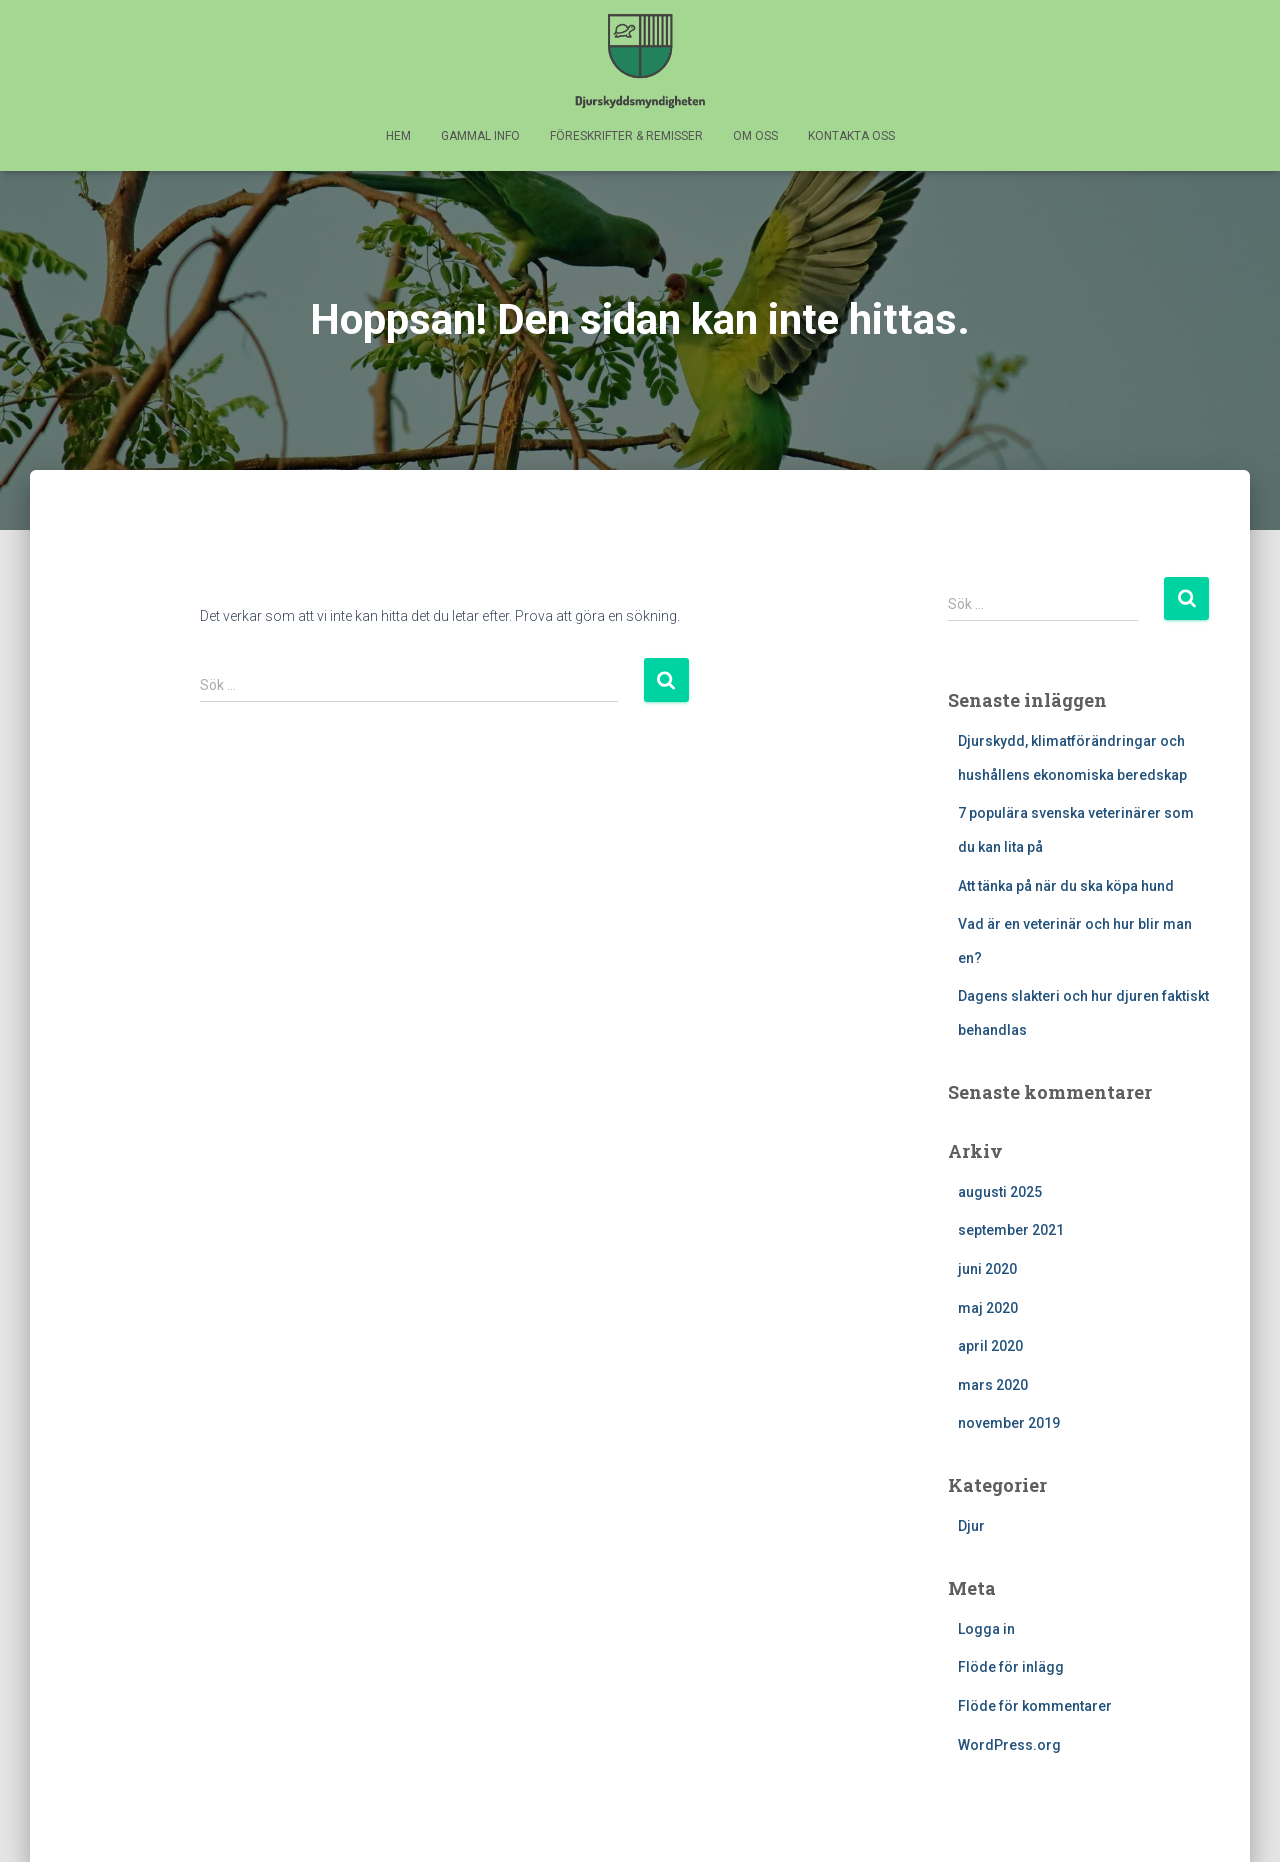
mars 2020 (993, 1385)
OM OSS (755, 136)
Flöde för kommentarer (1035, 1706)
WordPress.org (1009, 1745)
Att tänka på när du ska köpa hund (1066, 886)
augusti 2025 (1000, 1192)
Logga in (986, 1629)
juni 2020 (987, 1269)
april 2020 (990, 1346)
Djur (971, 1526)
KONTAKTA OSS (851, 136)
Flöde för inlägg (1011, 1667)
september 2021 (1011, 1230)
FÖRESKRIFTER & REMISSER (626, 136)
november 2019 (1009, 1423)
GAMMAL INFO (480, 136)
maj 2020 (988, 1308)
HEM (398, 136)
